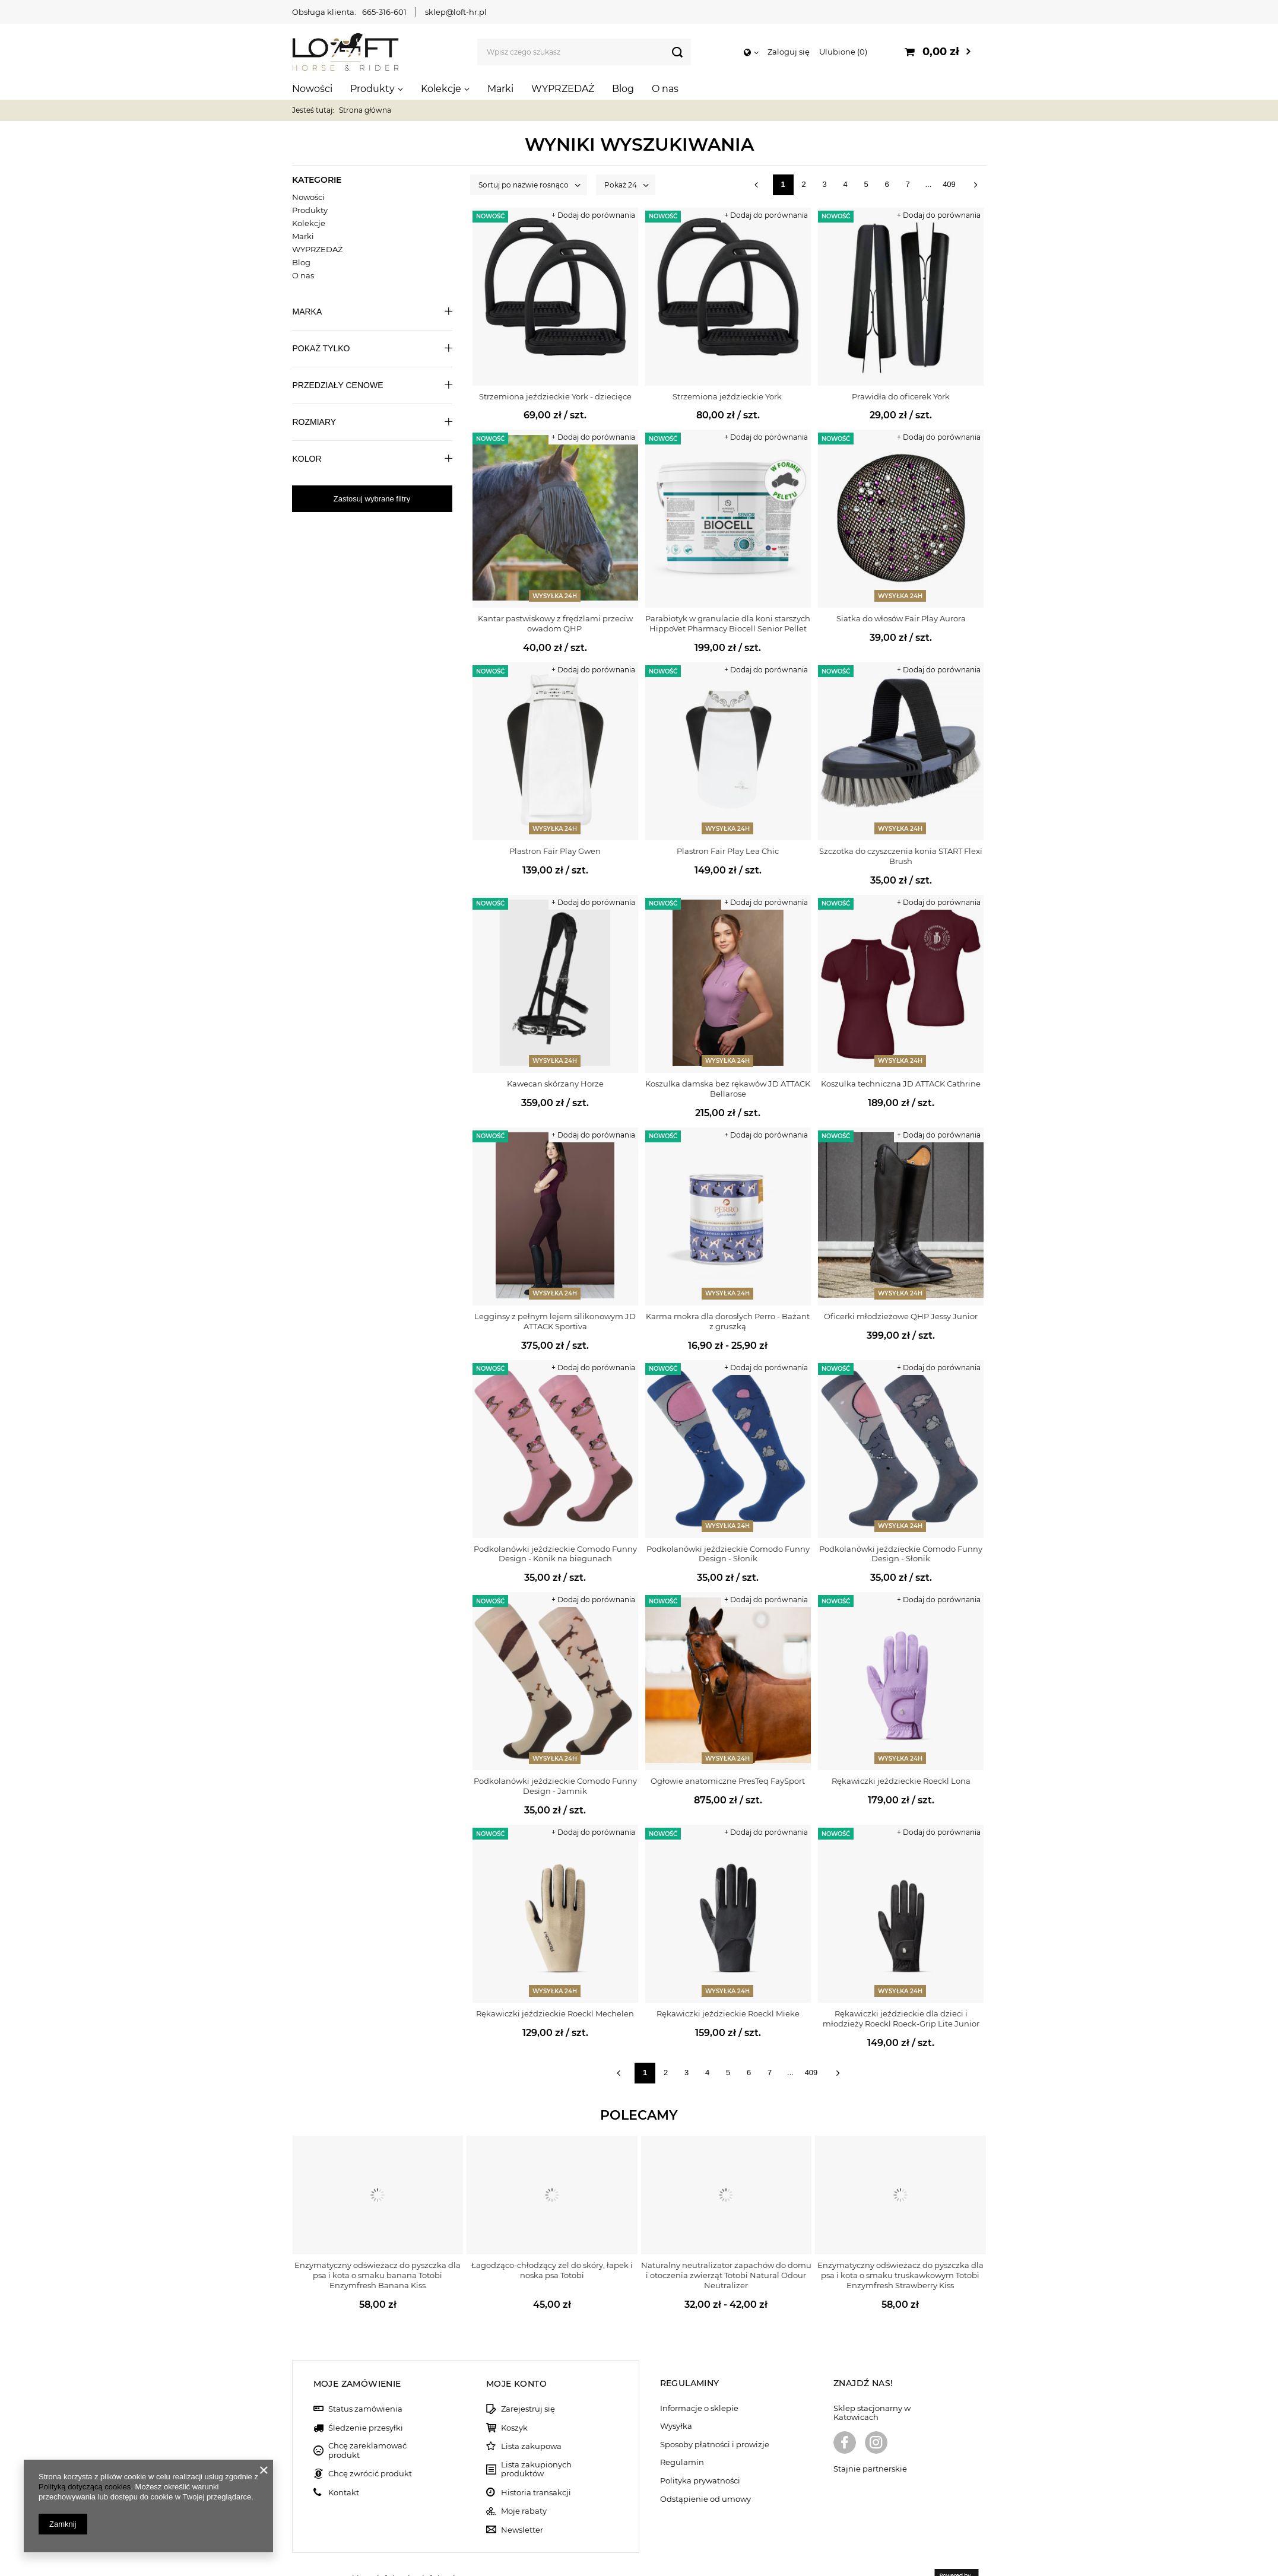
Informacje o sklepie (699, 2379)
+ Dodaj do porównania (593, 215)
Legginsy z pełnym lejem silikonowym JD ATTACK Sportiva (555, 1321)
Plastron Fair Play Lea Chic (728, 851)
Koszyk (514, 2398)
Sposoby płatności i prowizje (714, 2415)
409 (949, 184)
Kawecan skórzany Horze (555, 1083)
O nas (665, 88)
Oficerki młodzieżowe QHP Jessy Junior (901, 1316)
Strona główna (365, 110)
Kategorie (316, 179)
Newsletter (522, 2500)
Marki (500, 88)
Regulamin (682, 2433)
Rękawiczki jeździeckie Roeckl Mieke (728, 2013)
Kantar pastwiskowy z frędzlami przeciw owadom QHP (555, 623)
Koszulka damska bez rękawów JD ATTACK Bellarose (727, 1088)
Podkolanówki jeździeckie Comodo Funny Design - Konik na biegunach (555, 1554)
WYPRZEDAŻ (562, 88)
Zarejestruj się (528, 2380)
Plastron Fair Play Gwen (555, 851)
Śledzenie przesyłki (365, 2398)
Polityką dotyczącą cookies (85, 2486)
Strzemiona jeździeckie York (728, 396)
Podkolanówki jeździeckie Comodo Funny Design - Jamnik (555, 1786)
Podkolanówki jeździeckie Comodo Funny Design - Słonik (728, 1554)
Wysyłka (676, 2397)
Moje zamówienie (357, 2355)
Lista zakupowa (531, 2417)
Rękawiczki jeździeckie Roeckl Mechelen (555, 2013)
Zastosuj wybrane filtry (372, 498)
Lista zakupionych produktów (536, 2440)
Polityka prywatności (700, 2451)
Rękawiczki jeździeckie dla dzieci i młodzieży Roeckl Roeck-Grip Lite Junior (901, 2018)
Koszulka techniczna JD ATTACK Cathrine (901, 1083)
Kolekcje (441, 88)
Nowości (312, 88)
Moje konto (516, 2355)
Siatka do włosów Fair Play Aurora (901, 618)
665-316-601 (384, 12)
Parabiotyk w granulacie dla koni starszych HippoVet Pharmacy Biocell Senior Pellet (727, 623)
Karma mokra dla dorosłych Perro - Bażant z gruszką (728, 1321)
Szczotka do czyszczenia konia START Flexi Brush (900, 856)
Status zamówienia (365, 2380)
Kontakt (343, 2463)
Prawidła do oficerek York (901, 396)
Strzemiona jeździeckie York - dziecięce (555, 396)
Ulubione (843, 51)
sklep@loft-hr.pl (456, 12)
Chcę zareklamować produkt (367, 2422)
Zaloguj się (789, 51)
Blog (623, 88)
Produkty (372, 88)
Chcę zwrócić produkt (370, 2445)
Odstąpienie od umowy (705, 2470)
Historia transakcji (536, 2463)
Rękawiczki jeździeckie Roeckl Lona (901, 1781)
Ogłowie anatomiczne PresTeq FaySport (728, 1781)
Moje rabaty (524, 2482)
